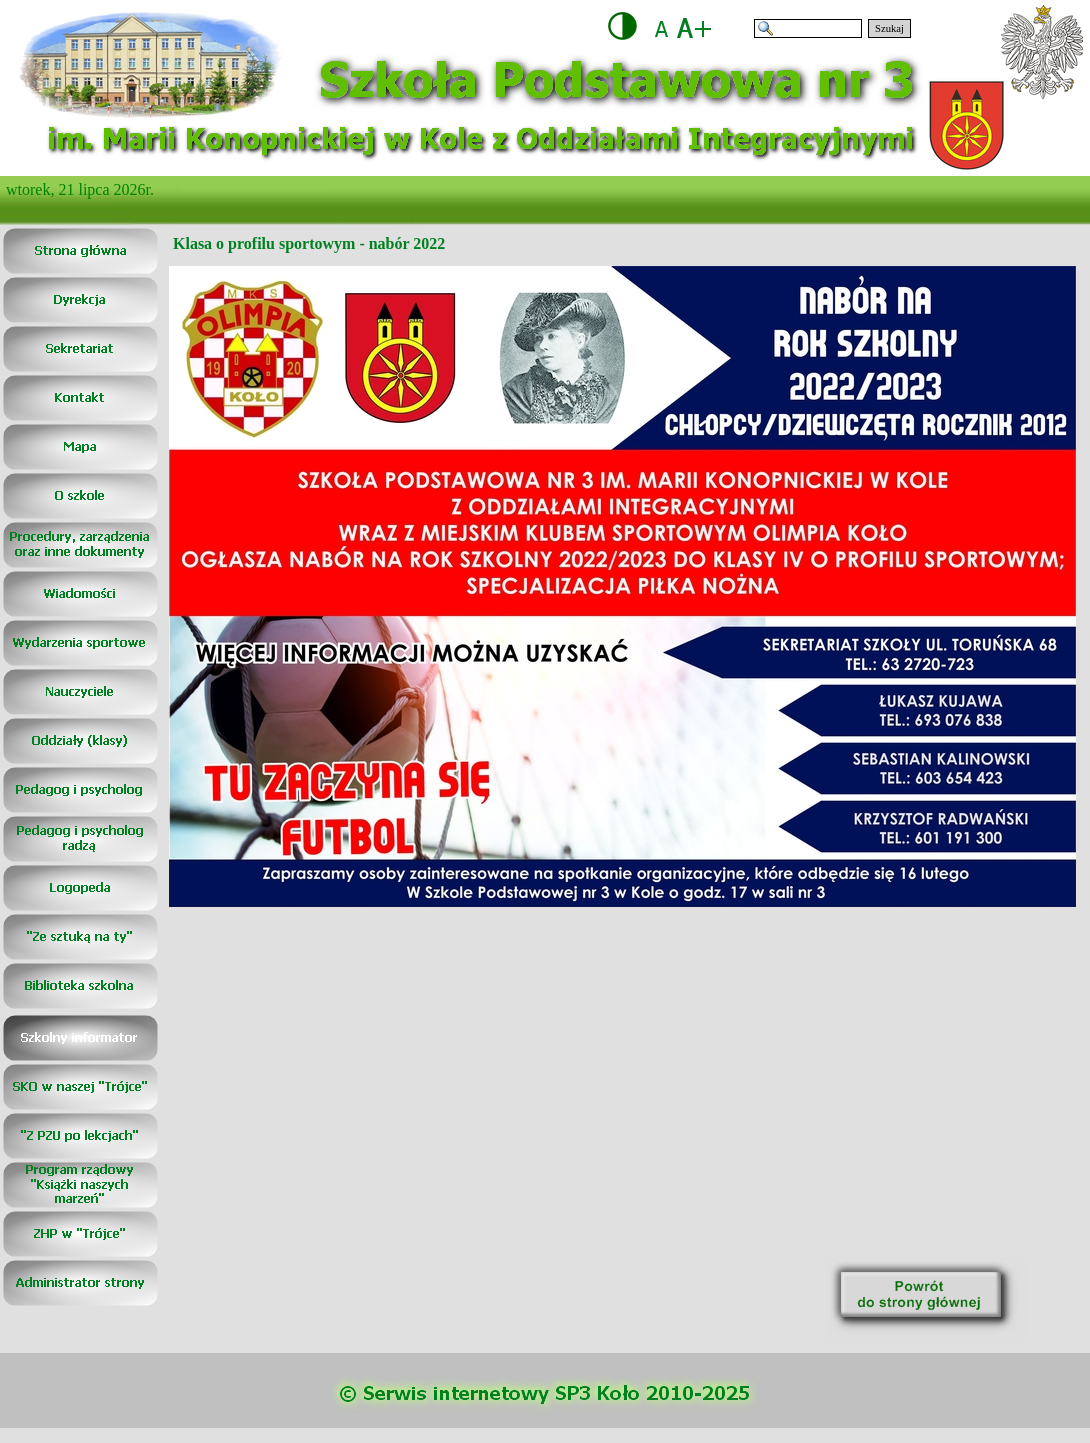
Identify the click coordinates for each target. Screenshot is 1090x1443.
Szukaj (889, 28)
